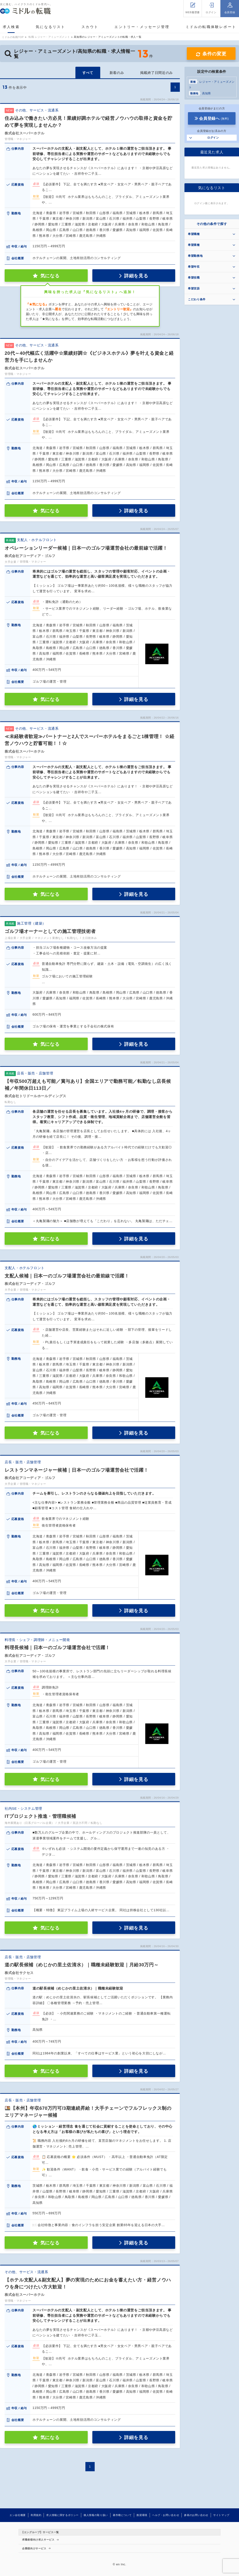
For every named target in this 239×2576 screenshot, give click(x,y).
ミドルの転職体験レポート (211, 27)
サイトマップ (221, 2515)
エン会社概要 (18, 2515)
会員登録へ (214, 118)
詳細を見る (136, 275)
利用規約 (36, 2515)
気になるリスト (50, 27)
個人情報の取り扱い (96, 2515)
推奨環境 (141, 2515)
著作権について (122, 2515)
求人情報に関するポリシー (62, 2515)
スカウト (89, 27)
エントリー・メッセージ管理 (141, 27)
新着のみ (117, 73)
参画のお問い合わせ (196, 2515)
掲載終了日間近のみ (156, 73)
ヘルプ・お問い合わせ (165, 2515)
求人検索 (11, 27)
